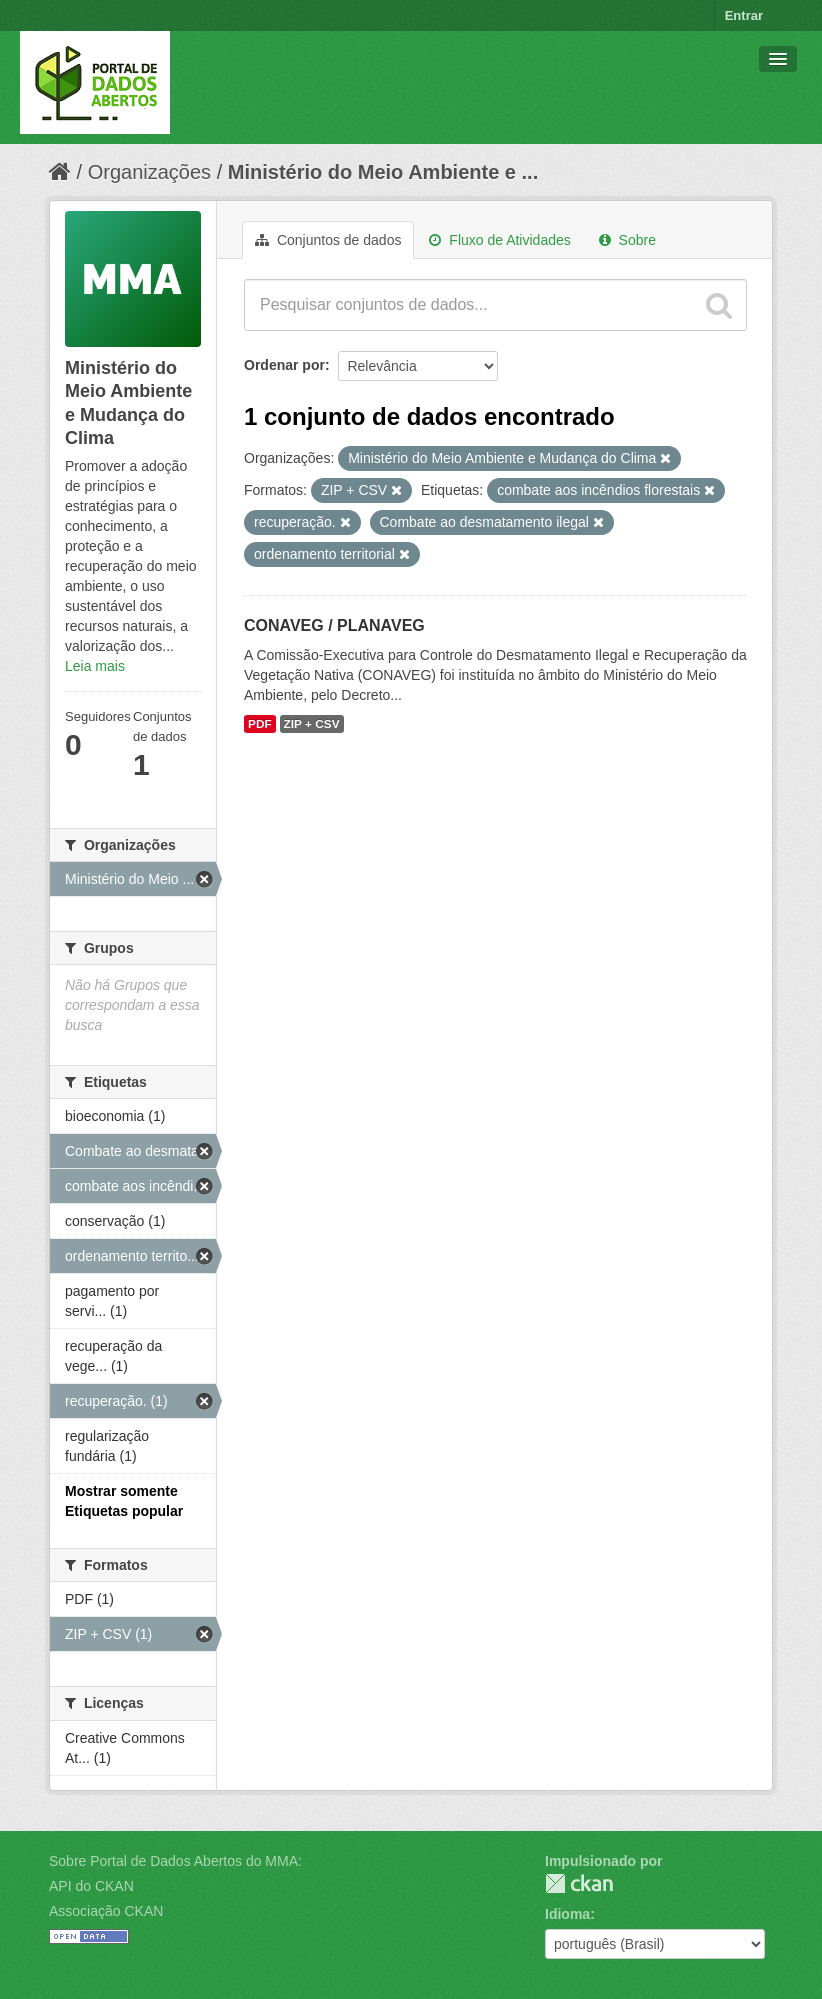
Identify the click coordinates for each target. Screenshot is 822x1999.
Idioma (567, 1914)
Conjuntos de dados (328, 240)
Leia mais (95, 666)
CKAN (579, 1883)
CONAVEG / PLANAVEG (334, 625)
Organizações (149, 172)
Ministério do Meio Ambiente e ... (383, 172)
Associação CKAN (106, 1911)
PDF (260, 724)
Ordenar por (284, 365)
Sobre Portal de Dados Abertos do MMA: (175, 1861)
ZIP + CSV (312, 724)
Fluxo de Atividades (499, 240)
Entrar (744, 15)
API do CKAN (91, 1886)
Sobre (627, 240)
